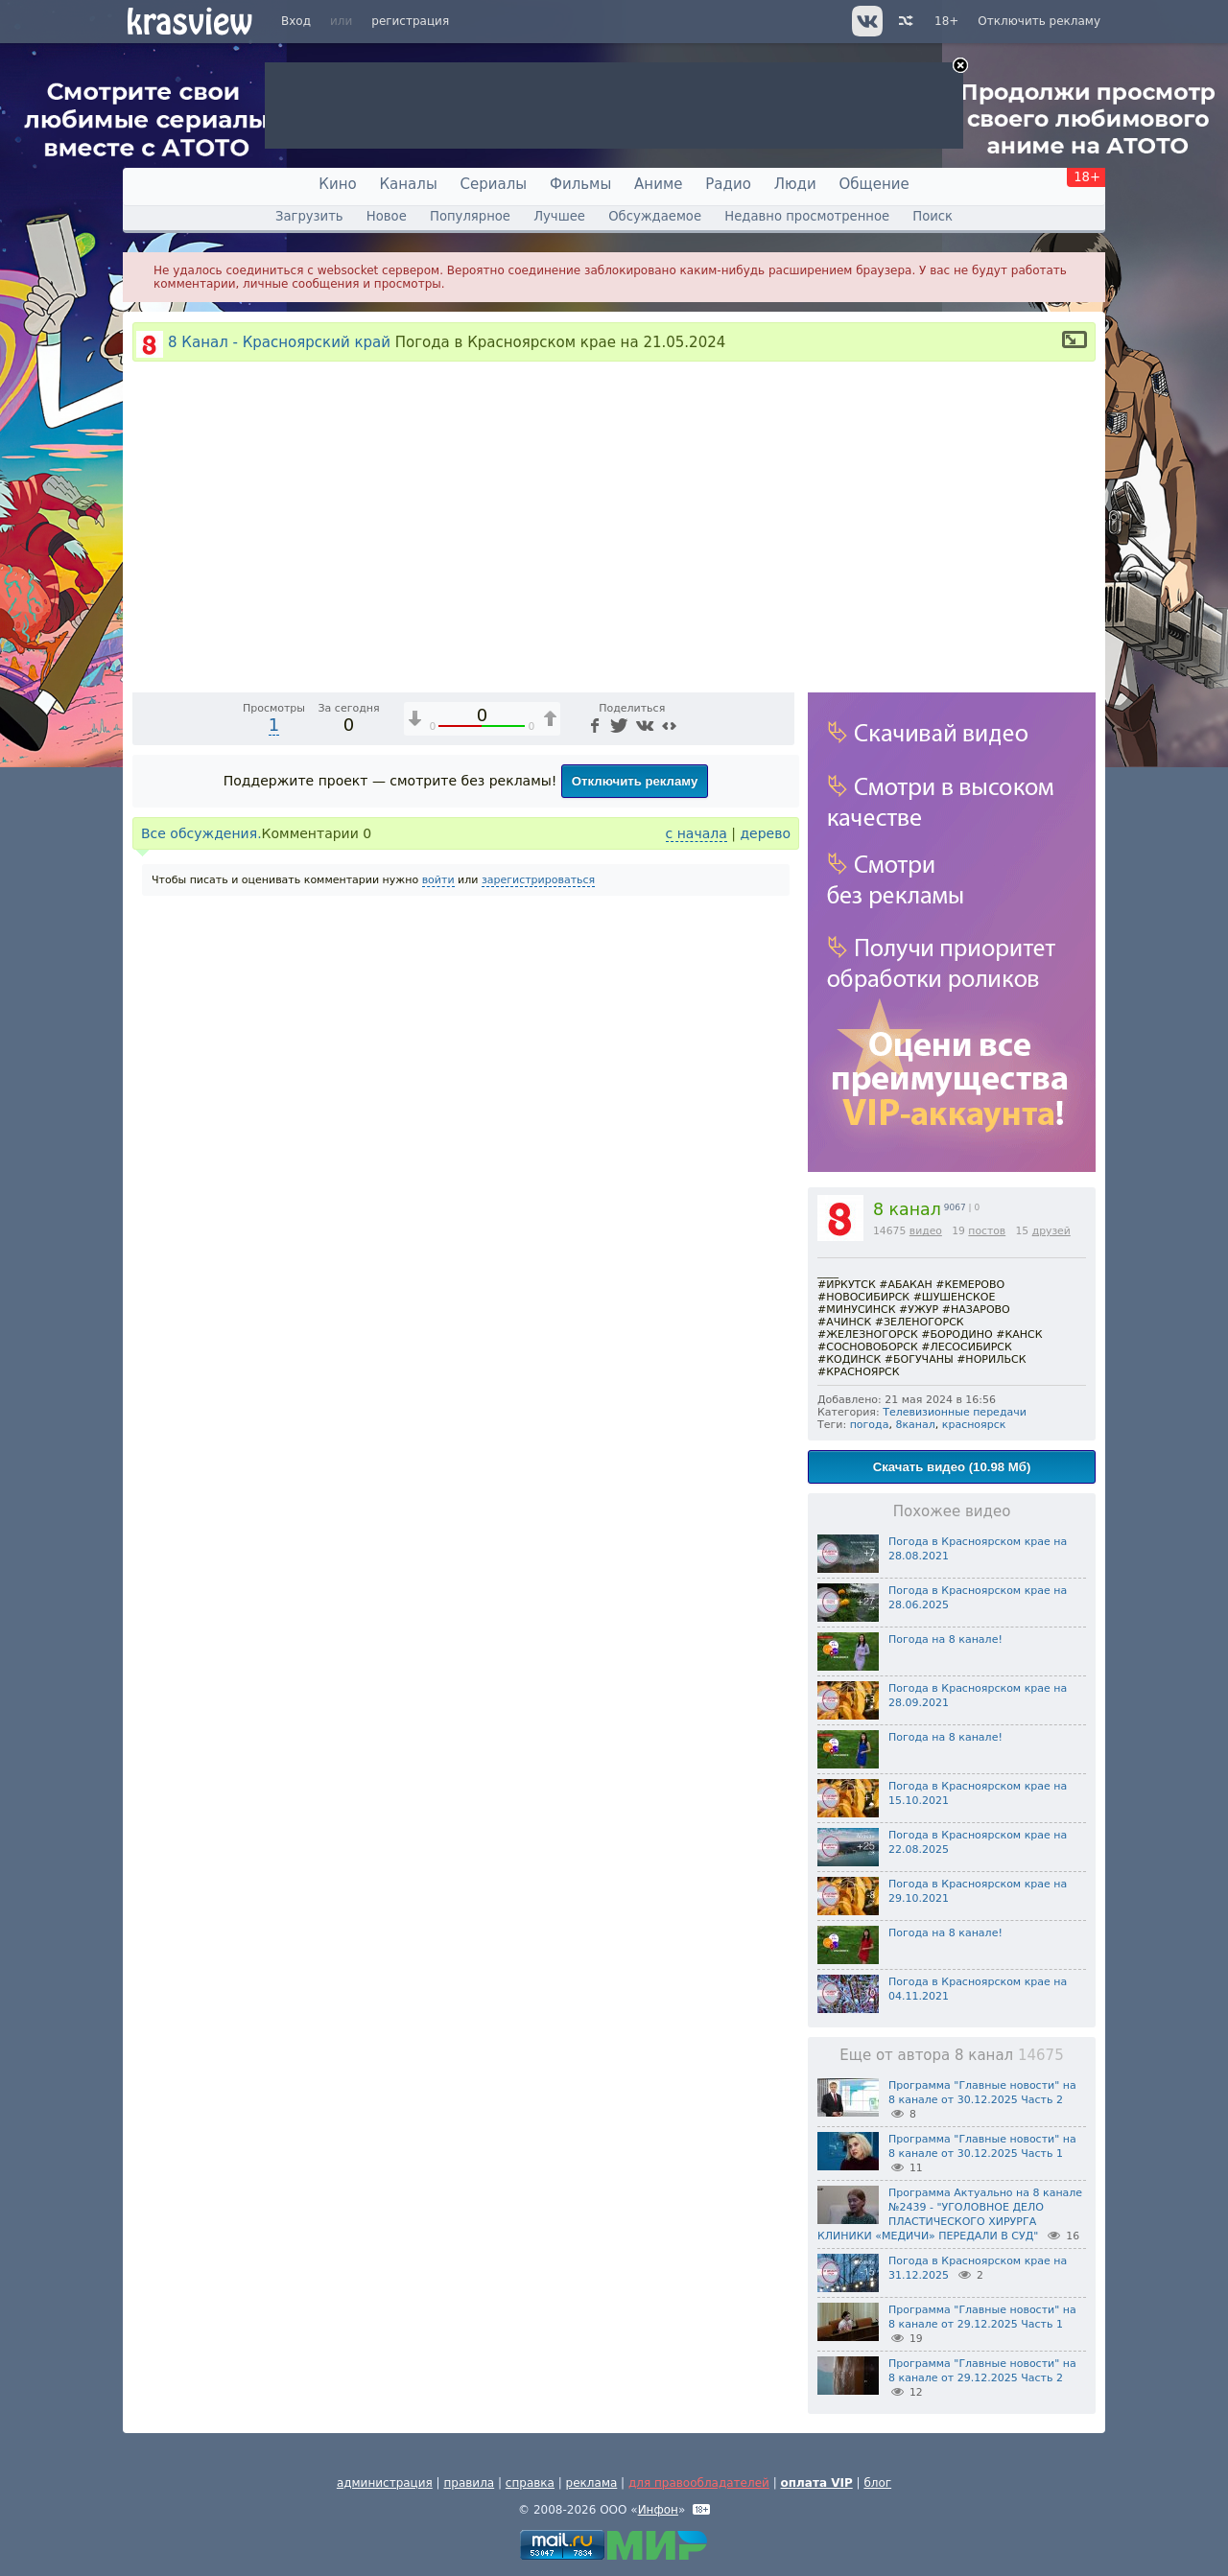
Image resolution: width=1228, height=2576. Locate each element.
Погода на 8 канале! (945, 1639)
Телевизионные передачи (955, 1412)
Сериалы (494, 184)
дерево (765, 1193)
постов (986, 1231)
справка (530, 2483)
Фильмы (580, 184)
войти (438, 1239)
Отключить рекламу (1039, 21)
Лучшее (559, 216)
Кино (337, 184)
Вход (296, 21)
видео (925, 1231)
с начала (696, 1193)
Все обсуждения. (201, 1193)
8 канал (907, 1209)
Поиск (932, 216)
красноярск (974, 1424)
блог (877, 2483)
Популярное (470, 216)
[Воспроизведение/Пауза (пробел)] (147, 1034)
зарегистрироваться (538, 1239)
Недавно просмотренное (806, 216)
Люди (795, 184)
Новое (386, 216)
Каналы (408, 184)
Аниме (658, 184)
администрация (385, 2483)
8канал (914, 1424)
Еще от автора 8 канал (951, 2055)
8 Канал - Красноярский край (279, 342)
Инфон (658, 2510)
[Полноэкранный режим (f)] (777, 1034)
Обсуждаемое (654, 216)
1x (656, 1035)
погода (869, 1424)
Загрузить (309, 216)
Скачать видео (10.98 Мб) (952, 1467)
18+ (946, 21)
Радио (728, 184)
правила (468, 2483)
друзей (1051, 1231)
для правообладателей (698, 2483)
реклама (592, 2483)
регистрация (410, 21)
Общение (874, 184)
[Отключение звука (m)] (688, 1034)
